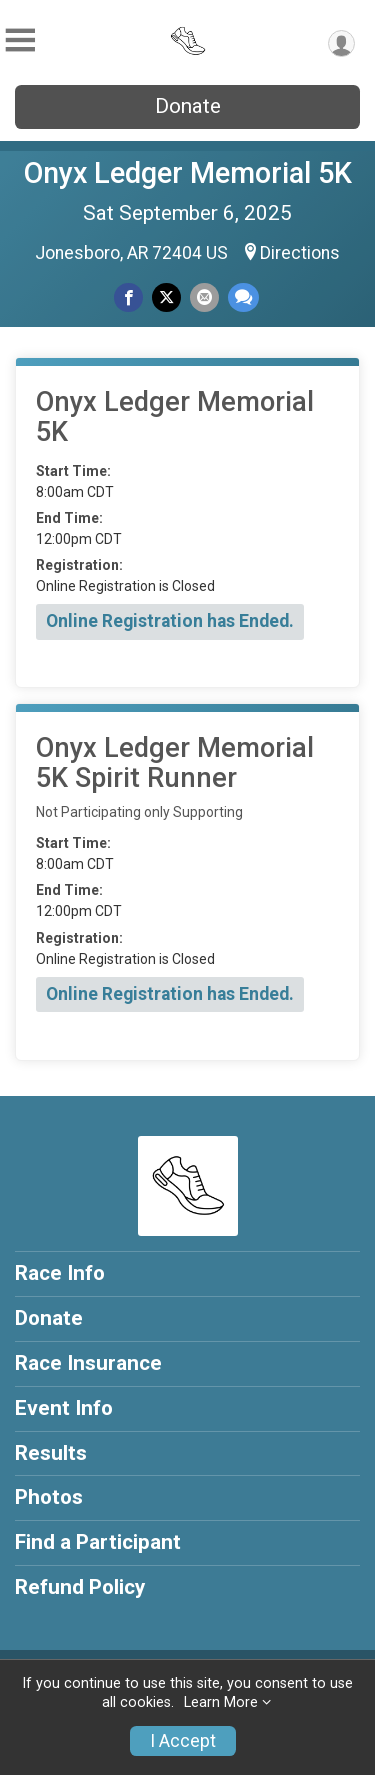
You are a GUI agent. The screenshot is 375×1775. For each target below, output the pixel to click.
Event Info (64, 1408)
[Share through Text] (243, 297)
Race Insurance (88, 1363)
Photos (49, 1497)
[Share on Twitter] (166, 297)
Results (51, 1453)
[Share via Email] (204, 297)
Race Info (60, 1273)
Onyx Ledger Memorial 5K (188, 173)
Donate (188, 106)
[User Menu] (341, 43)
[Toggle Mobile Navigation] (20, 40)
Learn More (221, 1702)
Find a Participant (98, 1542)
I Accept (183, 1741)
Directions (300, 253)
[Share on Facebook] (128, 297)
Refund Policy (80, 1587)
